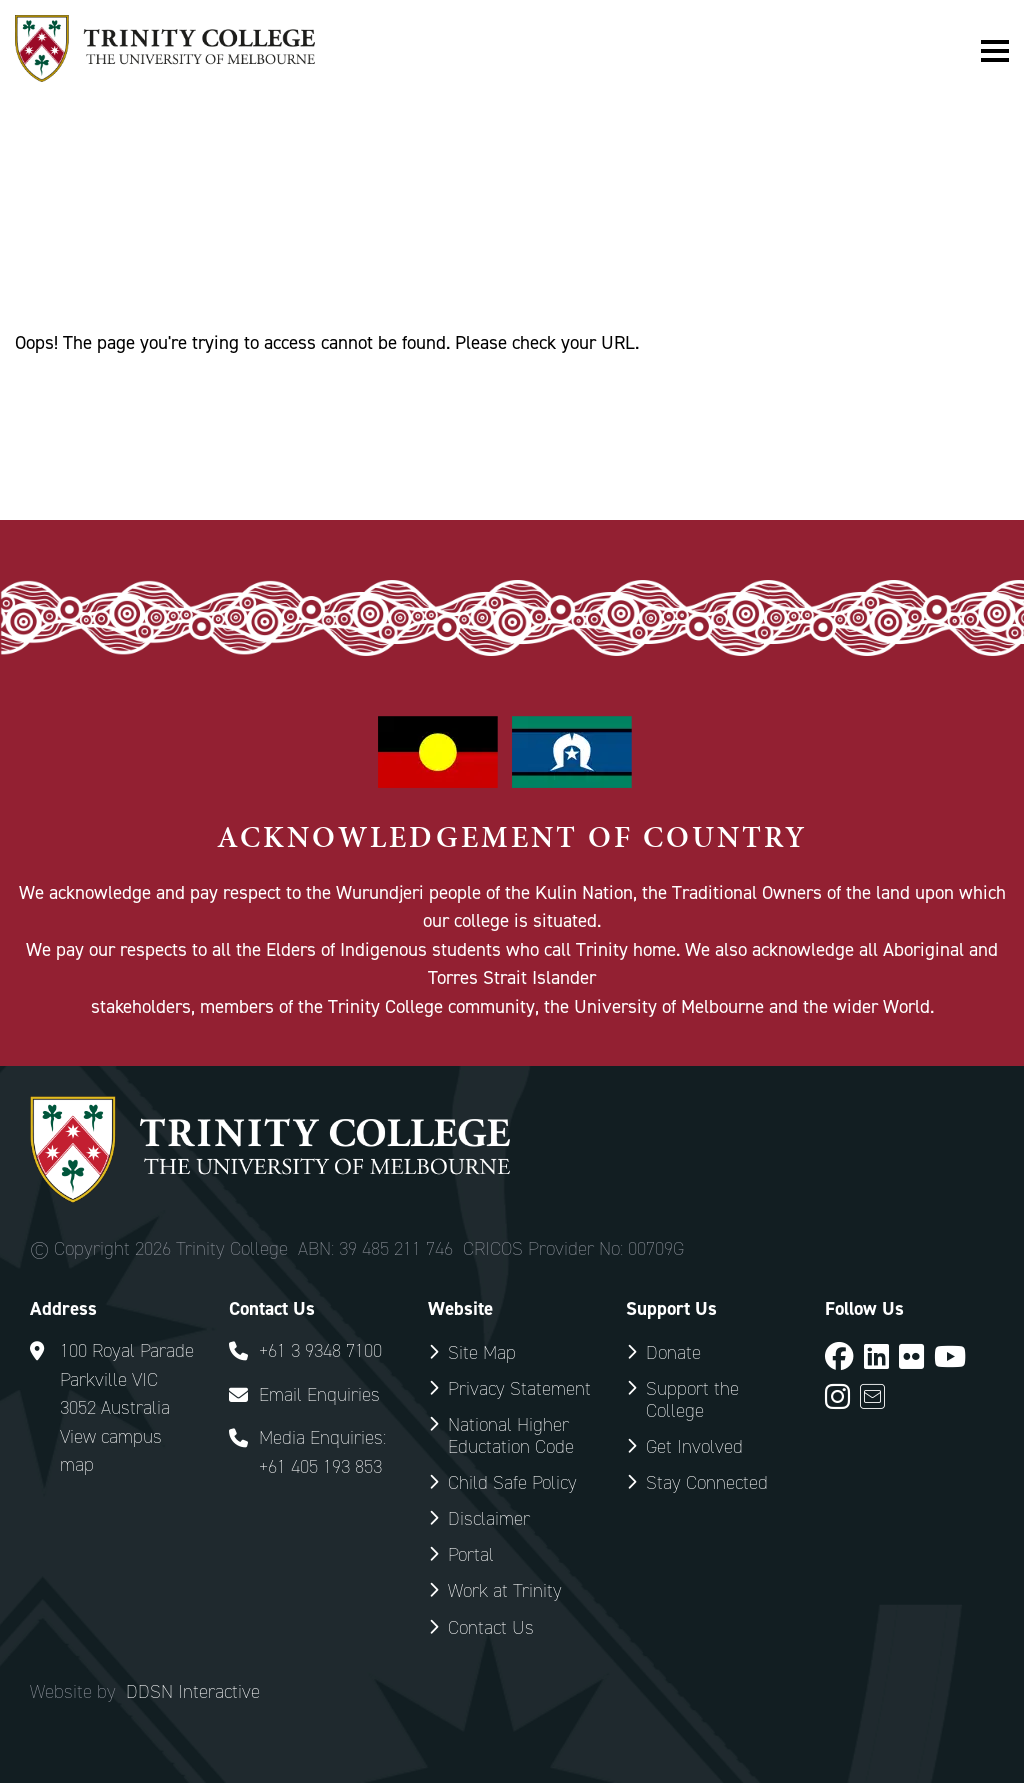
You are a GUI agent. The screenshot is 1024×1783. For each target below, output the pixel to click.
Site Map (482, 1352)
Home (37, 240)
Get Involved (694, 1446)
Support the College (692, 1399)
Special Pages (147, 240)
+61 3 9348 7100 (320, 1350)
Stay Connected (707, 1482)
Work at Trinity (505, 1590)
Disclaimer (489, 1518)
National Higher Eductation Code (511, 1435)
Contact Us (491, 1627)
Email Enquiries (319, 1394)
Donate (673, 1352)
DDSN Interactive (193, 1692)
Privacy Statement (519, 1388)
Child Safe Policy (512, 1482)
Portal (471, 1554)
